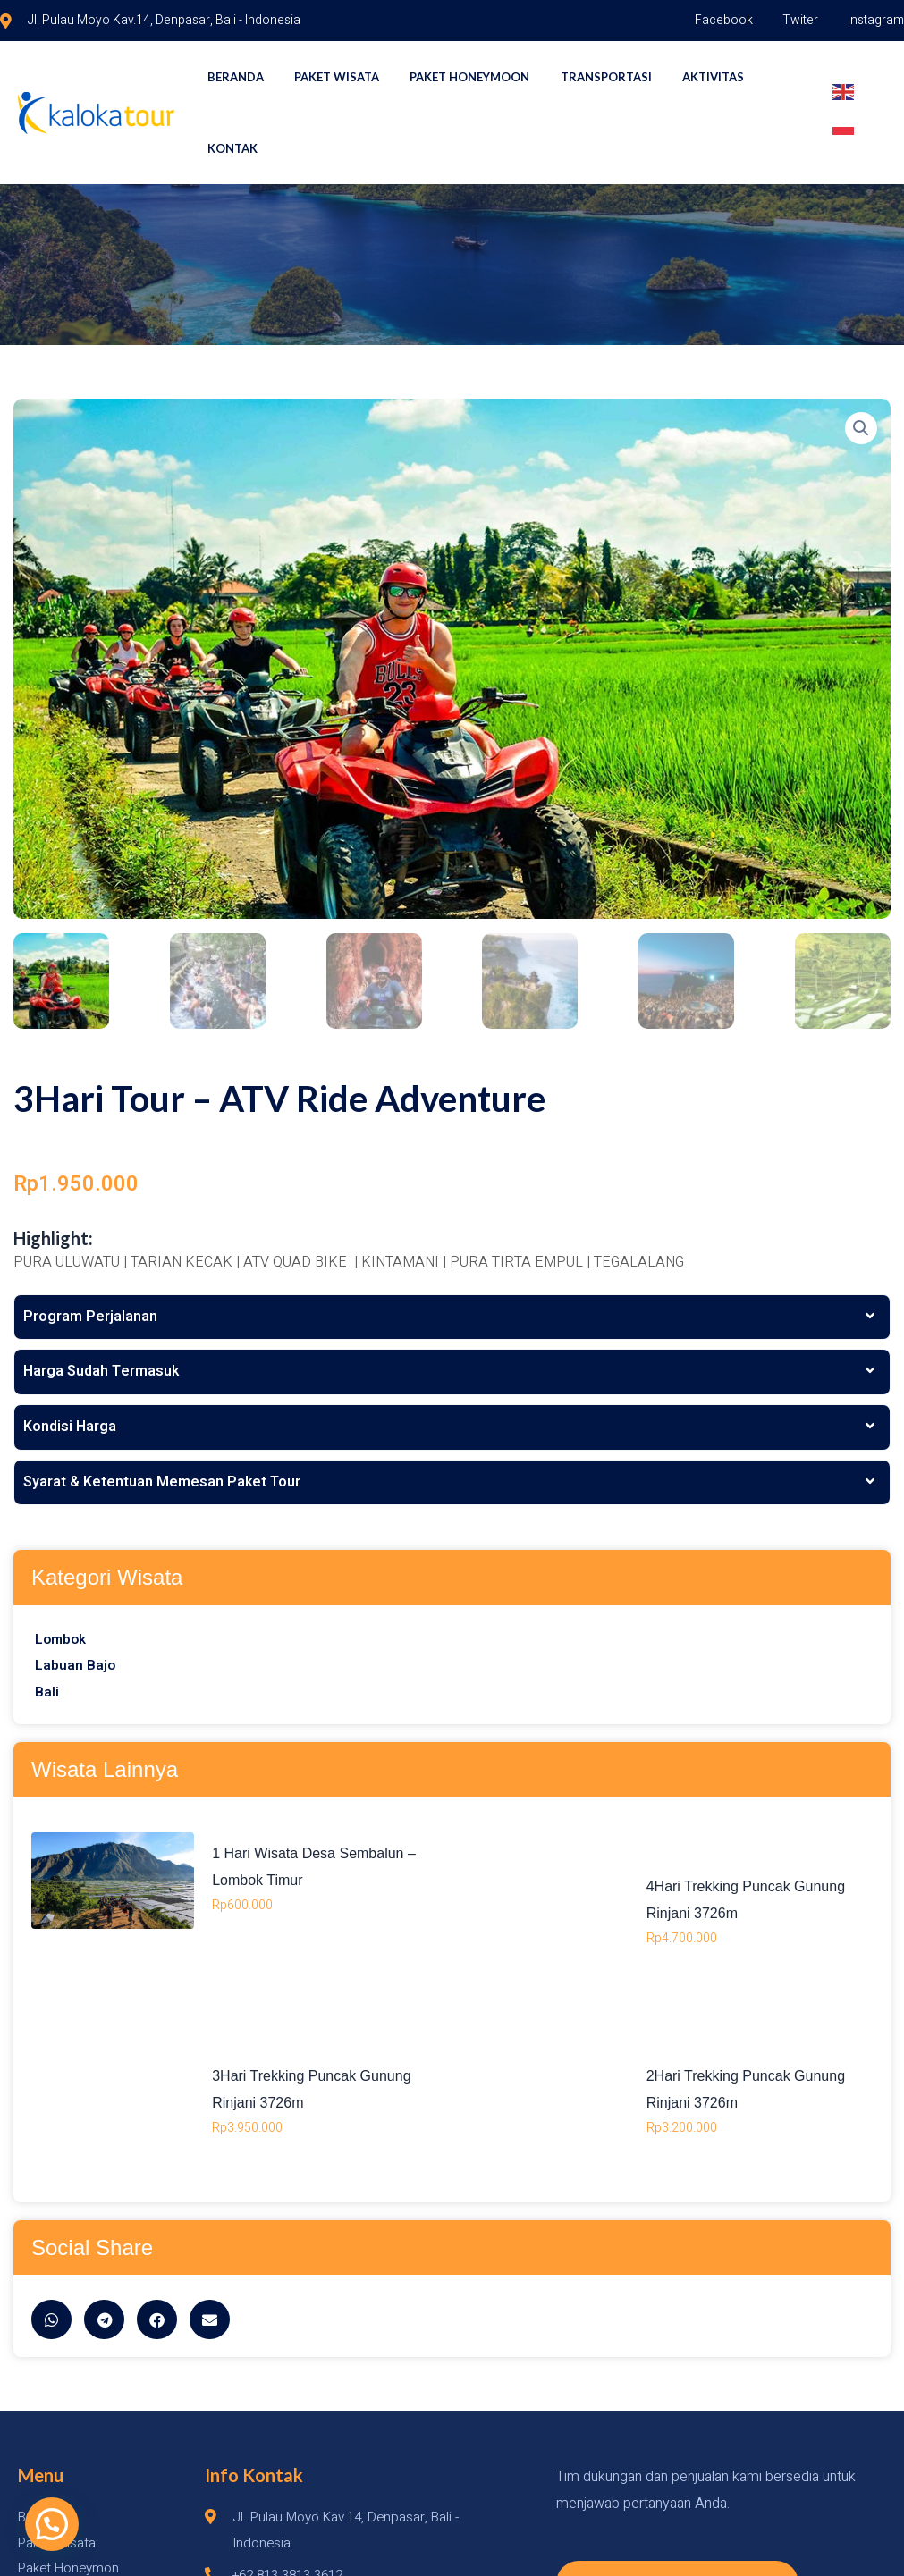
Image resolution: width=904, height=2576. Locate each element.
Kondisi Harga (69, 1357)
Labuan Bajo (75, 1595)
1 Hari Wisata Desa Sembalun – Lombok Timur (579, 1857)
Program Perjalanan (90, 1246)
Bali (47, 1622)
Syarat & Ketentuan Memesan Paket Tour (161, 1411)
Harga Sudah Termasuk (101, 1301)
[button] (21, 2534)
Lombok (62, 1568)
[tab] (452, 1247)
